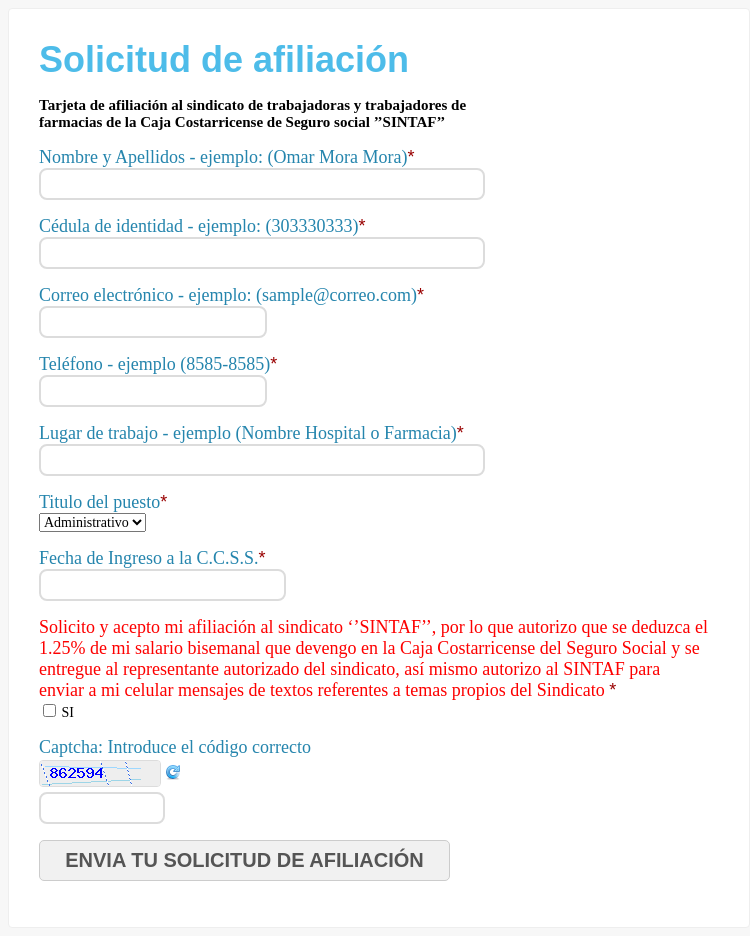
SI (68, 712)
